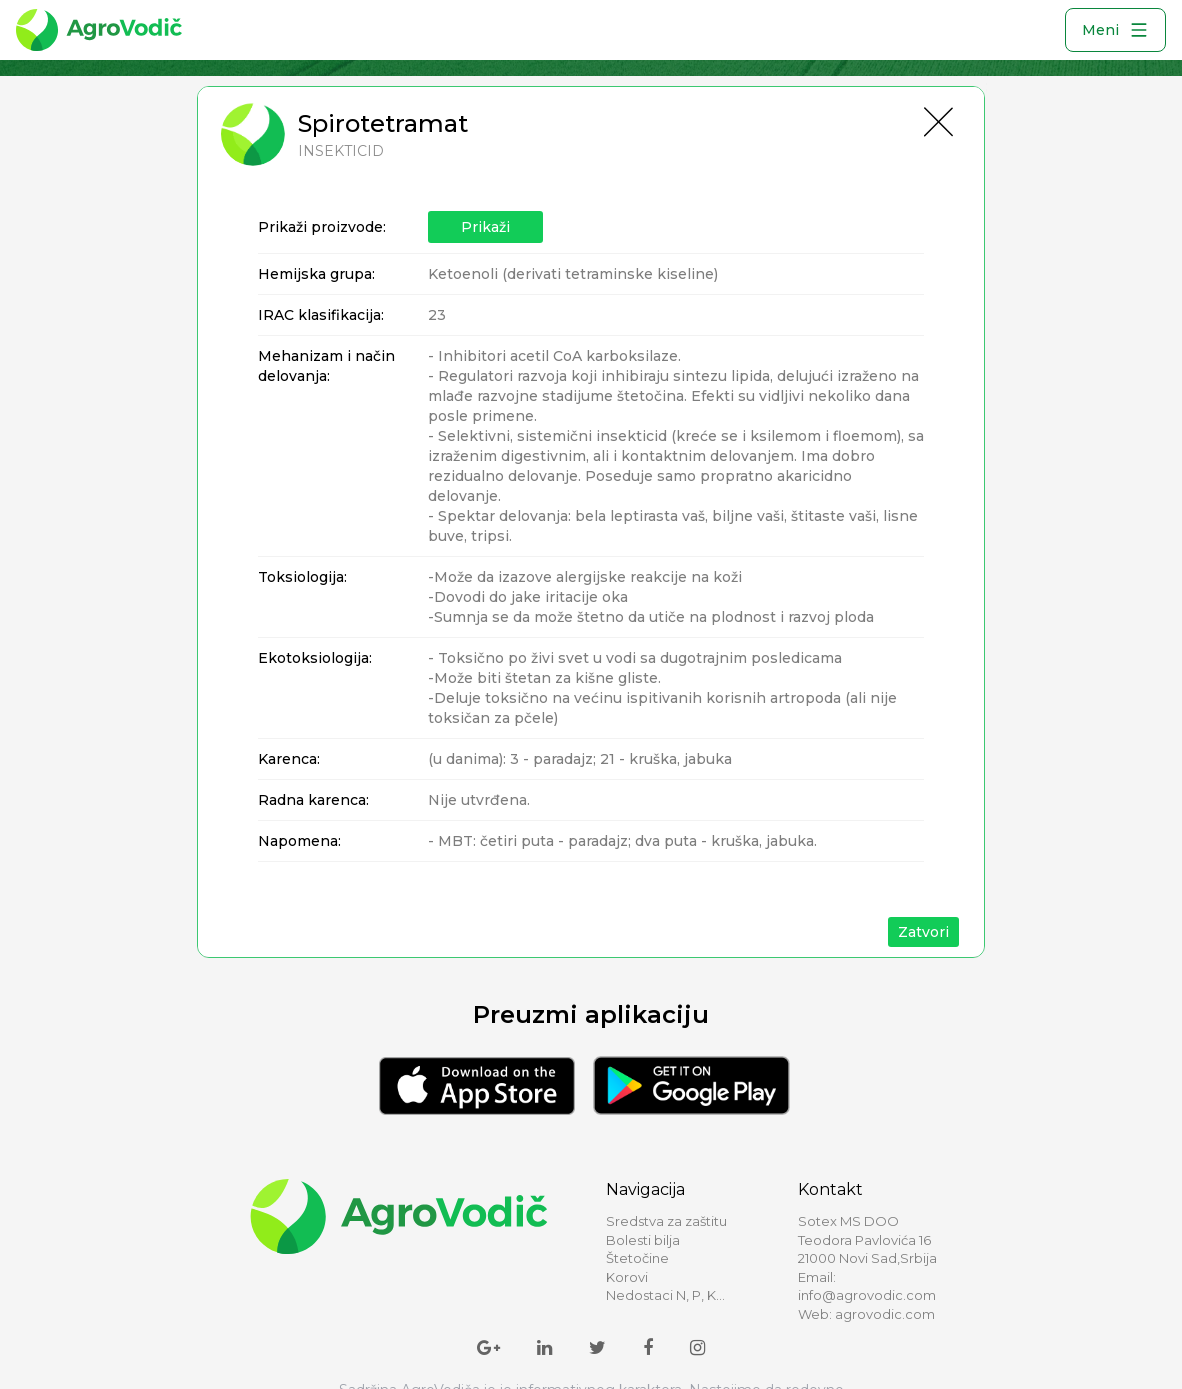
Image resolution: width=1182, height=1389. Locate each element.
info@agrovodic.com (867, 1295)
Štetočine (637, 1258)
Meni (1115, 30)
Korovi (627, 1277)
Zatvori (923, 932)
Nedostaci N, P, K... (665, 1295)
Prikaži (485, 227)
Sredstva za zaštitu (666, 1221)
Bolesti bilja (643, 1240)
